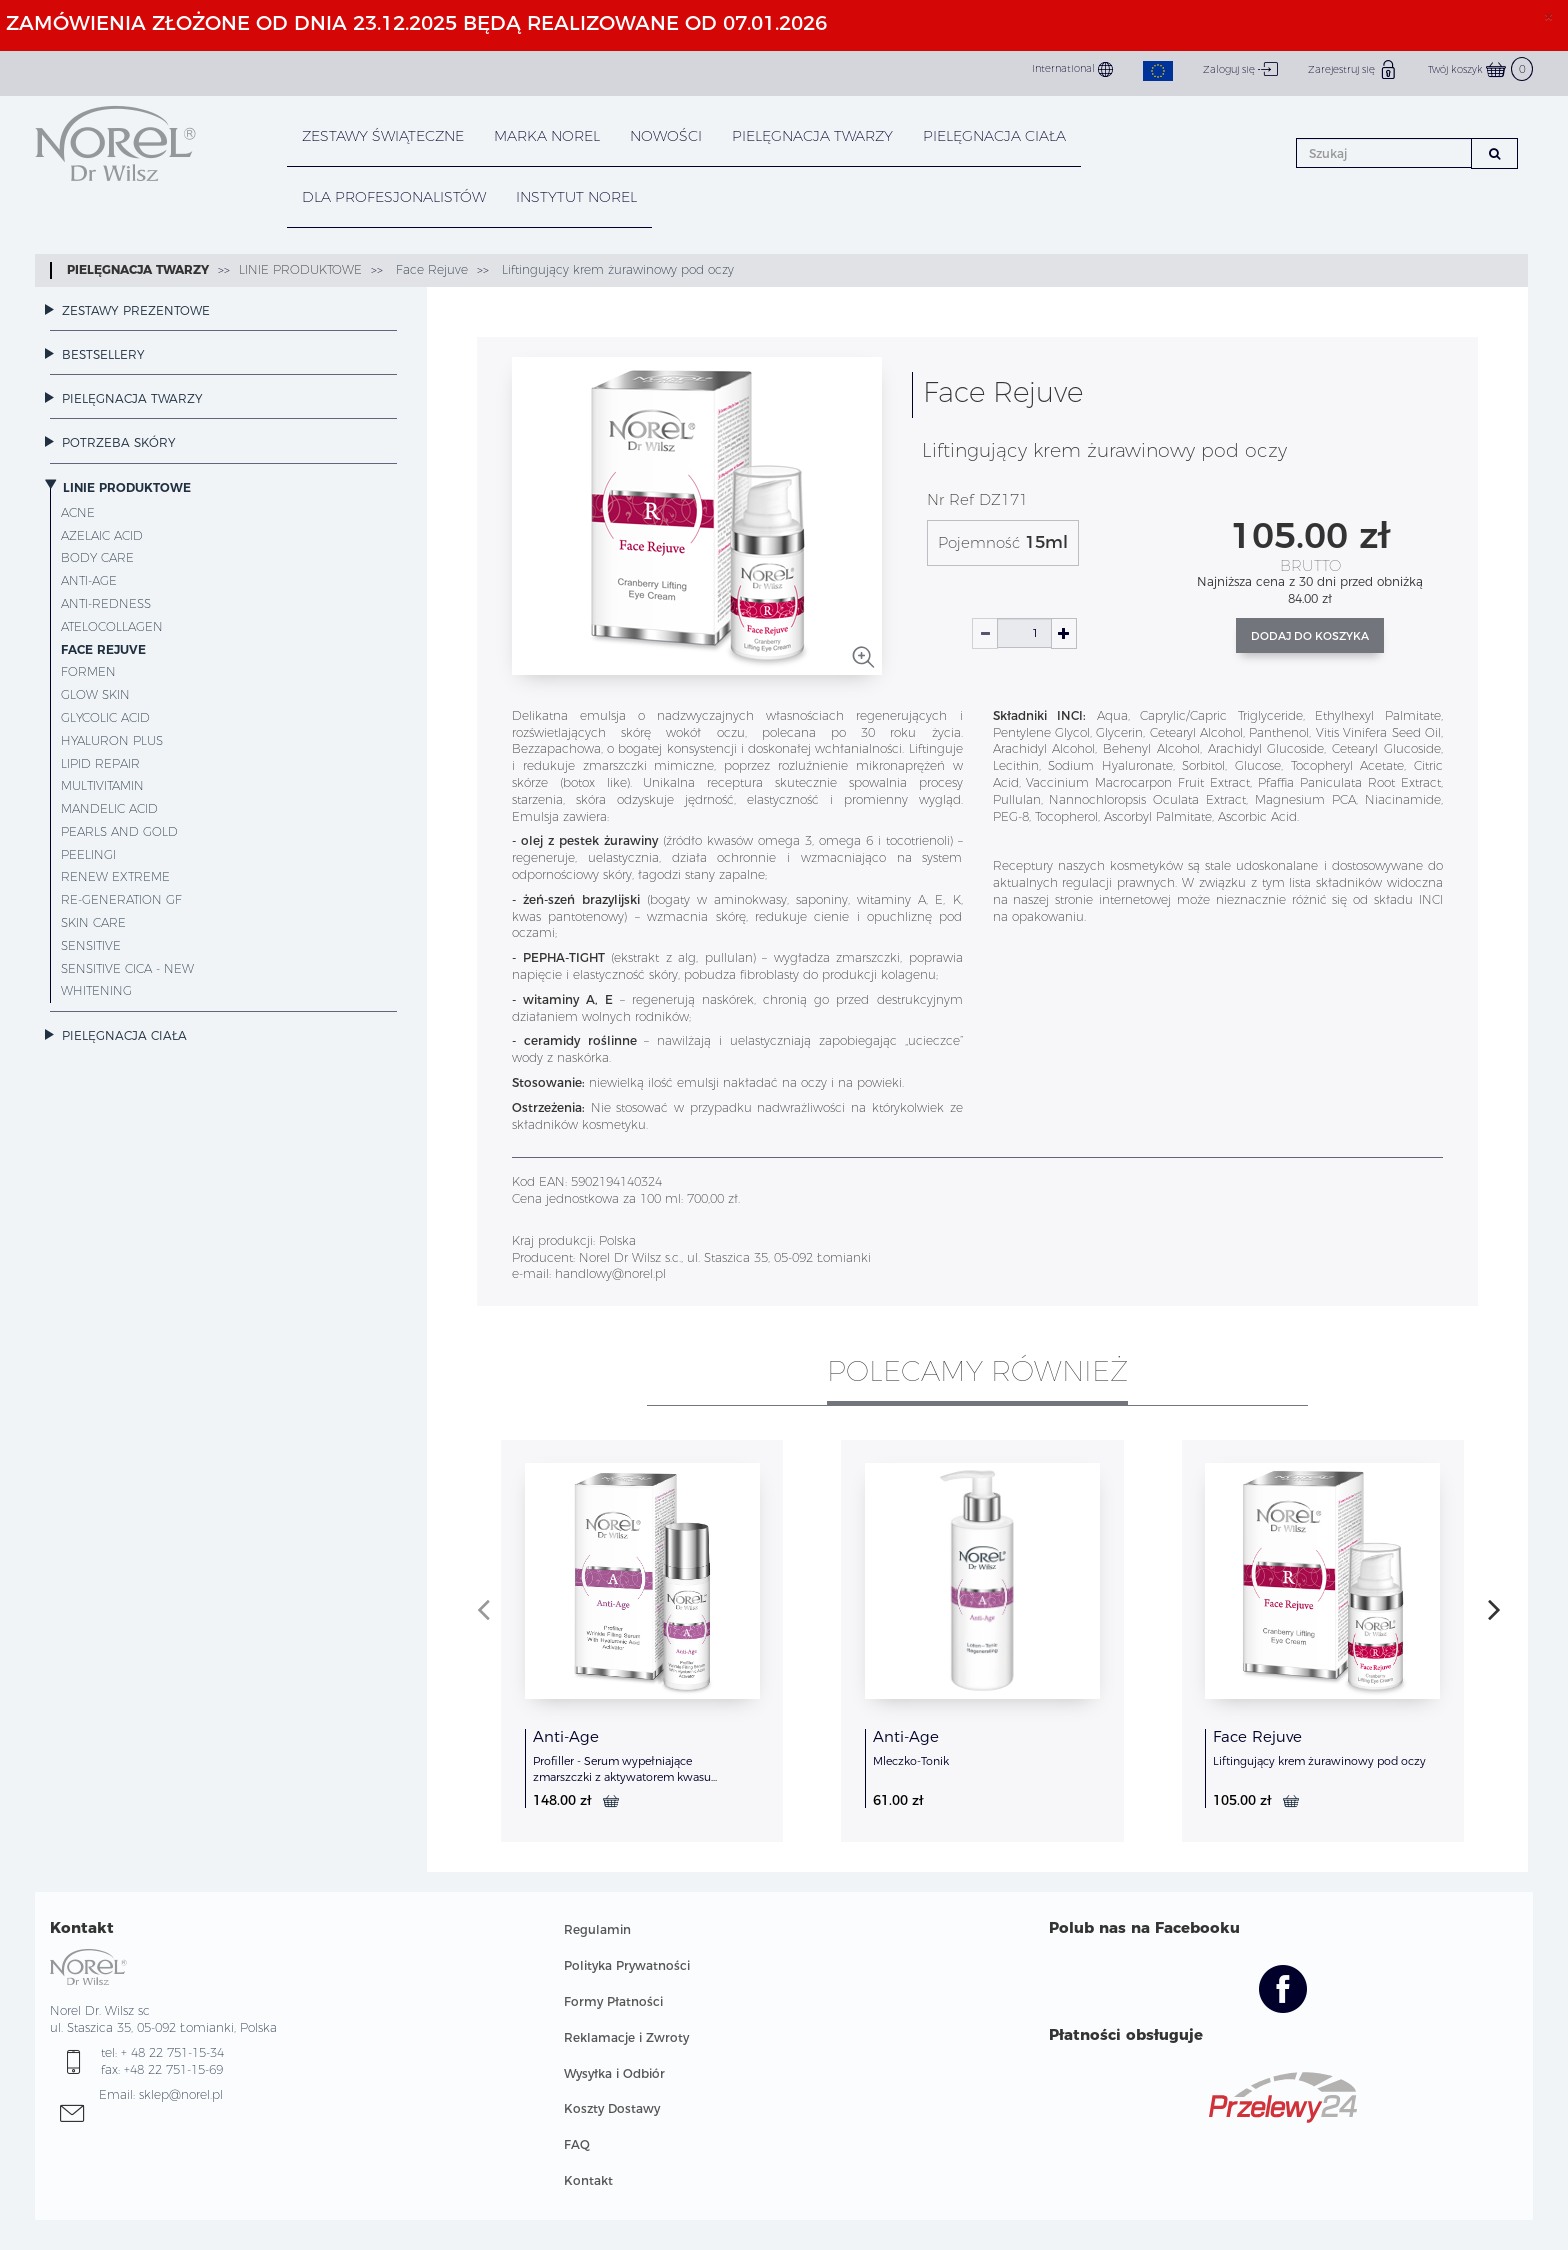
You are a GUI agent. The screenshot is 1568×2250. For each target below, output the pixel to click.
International (1072, 69)
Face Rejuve (430, 269)
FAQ (577, 2144)
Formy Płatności (613, 2001)
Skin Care (93, 922)
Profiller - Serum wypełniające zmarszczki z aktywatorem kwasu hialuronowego (622, 1777)
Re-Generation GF (121, 899)
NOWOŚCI (666, 136)
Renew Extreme (115, 876)
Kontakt (588, 2180)
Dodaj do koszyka (1310, 636)
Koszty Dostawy (612, 2108)
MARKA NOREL (547, 136)
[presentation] (483, 1609)
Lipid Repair (100, 763)
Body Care (97, 557)
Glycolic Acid (105, 717)
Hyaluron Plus (112, 740)
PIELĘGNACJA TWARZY (812, 136)
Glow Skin (95, 694)
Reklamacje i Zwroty (626, 2037)
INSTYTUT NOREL (576, 197)
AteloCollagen (112, 626)
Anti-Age (89, 580)
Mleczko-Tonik (911, 1761)
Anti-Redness (106, 603)
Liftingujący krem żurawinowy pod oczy (616, 269)
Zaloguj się (1240, 69)
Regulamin (597, 1929)
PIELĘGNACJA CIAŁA (994, 136)
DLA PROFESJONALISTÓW (394, 197)
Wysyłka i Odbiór (614, 2073)
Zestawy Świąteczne (383, 136)
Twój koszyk (1480, 69)
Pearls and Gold (119, 831)
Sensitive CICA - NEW (127, 968)
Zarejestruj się (1353, 69)
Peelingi (88, 854)
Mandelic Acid (109, 808)
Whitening (96, 990)
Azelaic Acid (102, 535)
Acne (78, 512)
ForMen (88, 671)
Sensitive (91, 945)
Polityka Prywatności (627, 1965)
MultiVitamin (102, 785)
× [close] (1548, 16)
